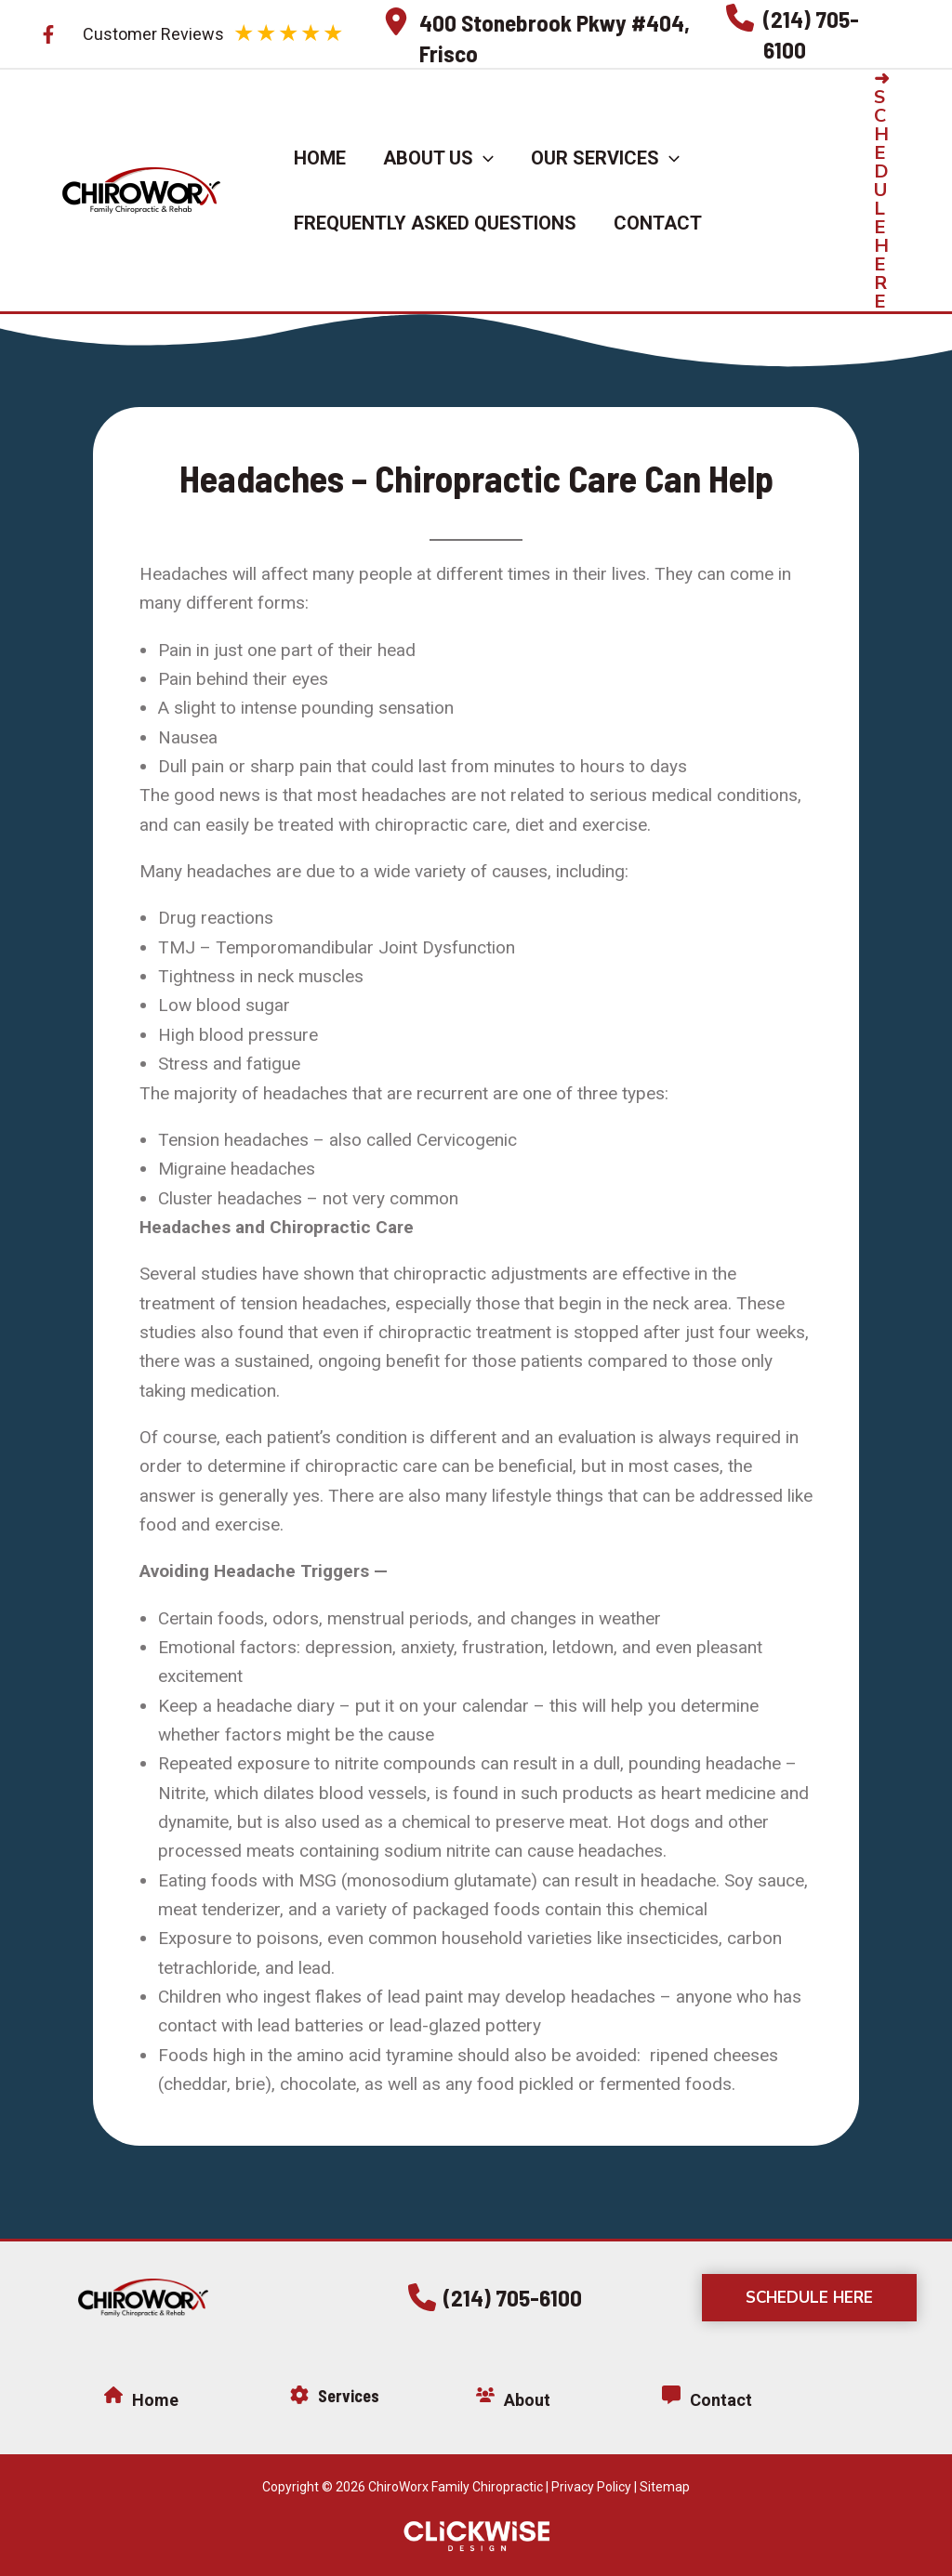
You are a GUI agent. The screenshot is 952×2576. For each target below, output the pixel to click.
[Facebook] (48, 34)
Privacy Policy (591, 2486)
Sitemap (665, 2486)
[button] (896, 190)
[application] (483, 158)
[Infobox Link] (544, 34)
